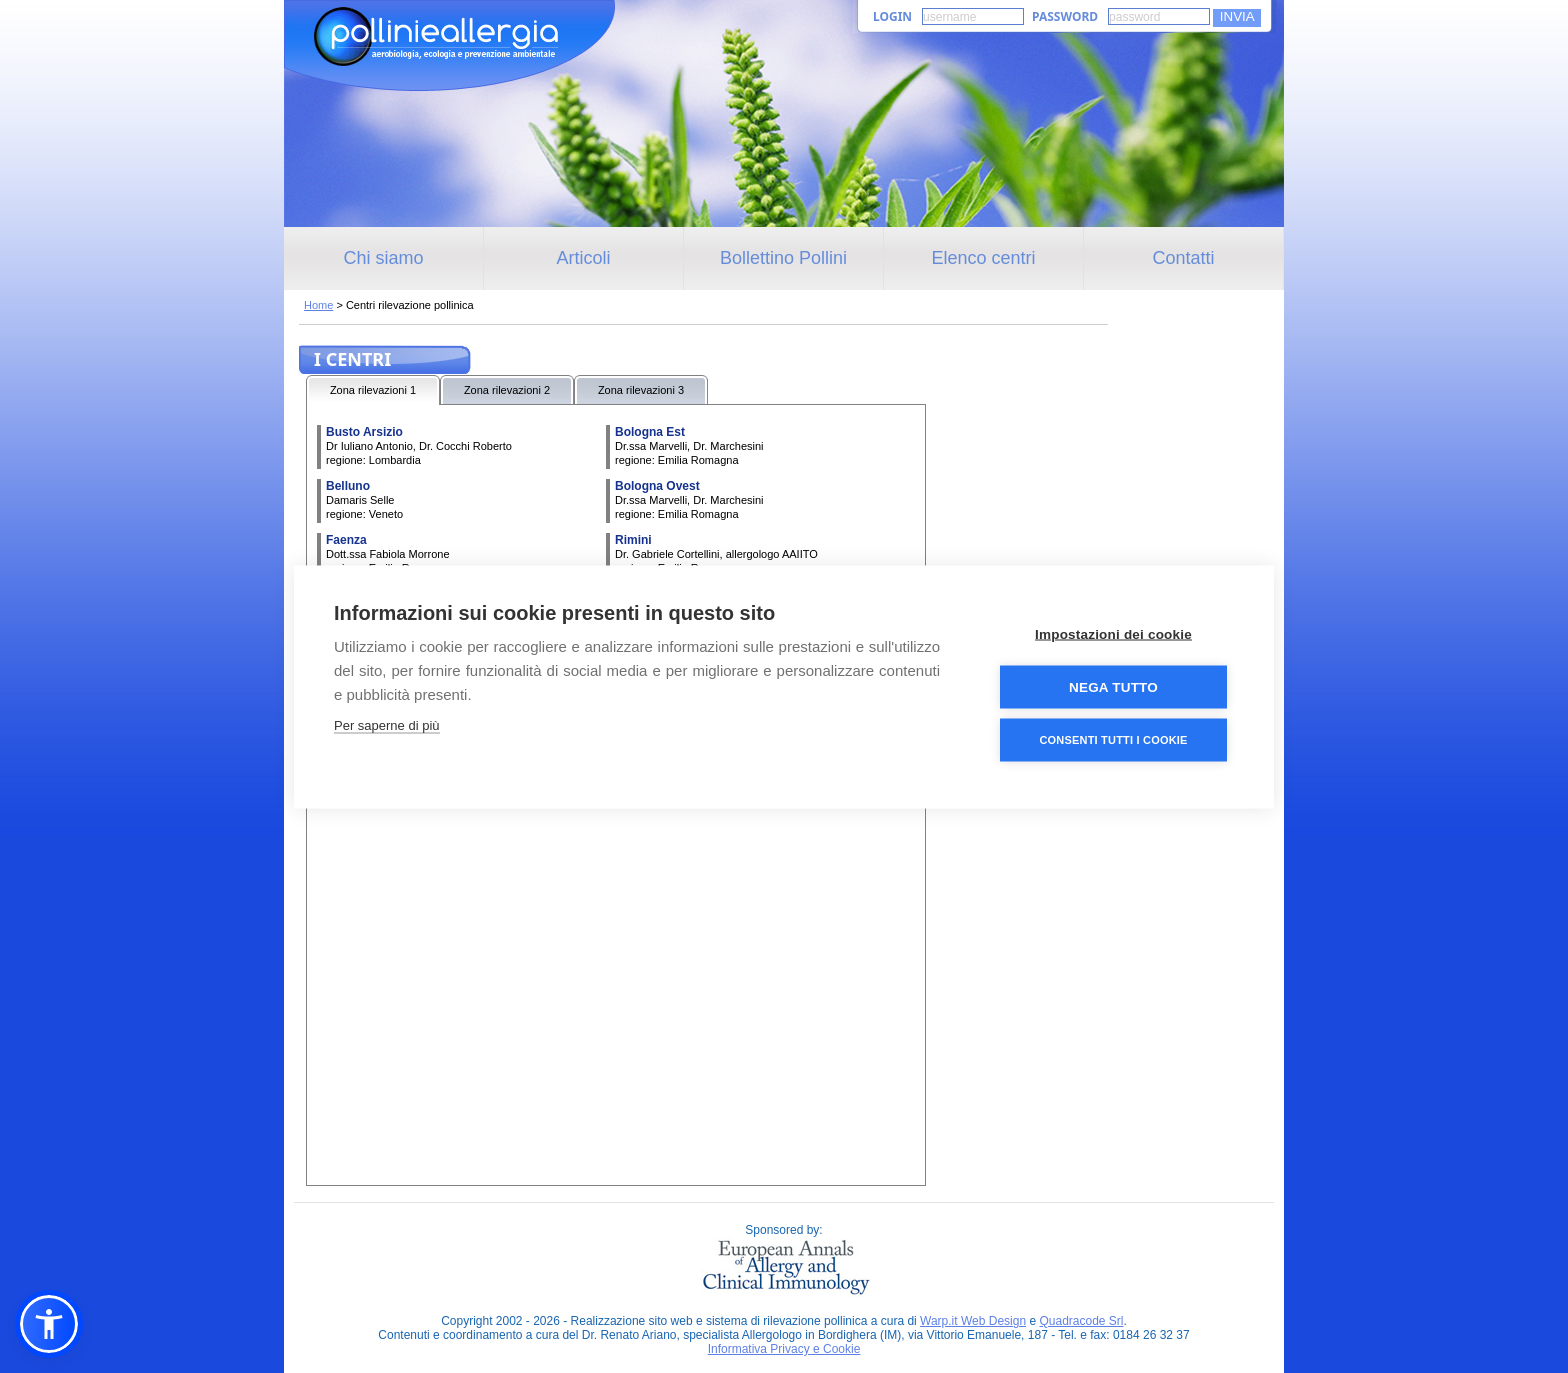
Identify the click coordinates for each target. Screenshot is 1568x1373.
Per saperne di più (387, 724)
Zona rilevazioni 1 (373, 390)
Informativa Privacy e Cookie (784, 1349)
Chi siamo (383, 258)
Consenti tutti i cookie (1113, 739)
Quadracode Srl (1081, 1321)
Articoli (583, 258)
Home (318, 305)
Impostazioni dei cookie (1113, 633)
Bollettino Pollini (783, 258)
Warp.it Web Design (973, 1321)
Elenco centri (983, 258)
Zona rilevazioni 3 (641, 390)
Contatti (1183, 258)
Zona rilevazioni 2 (507, 390)
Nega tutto (1113, 686)
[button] (49, 1324)
